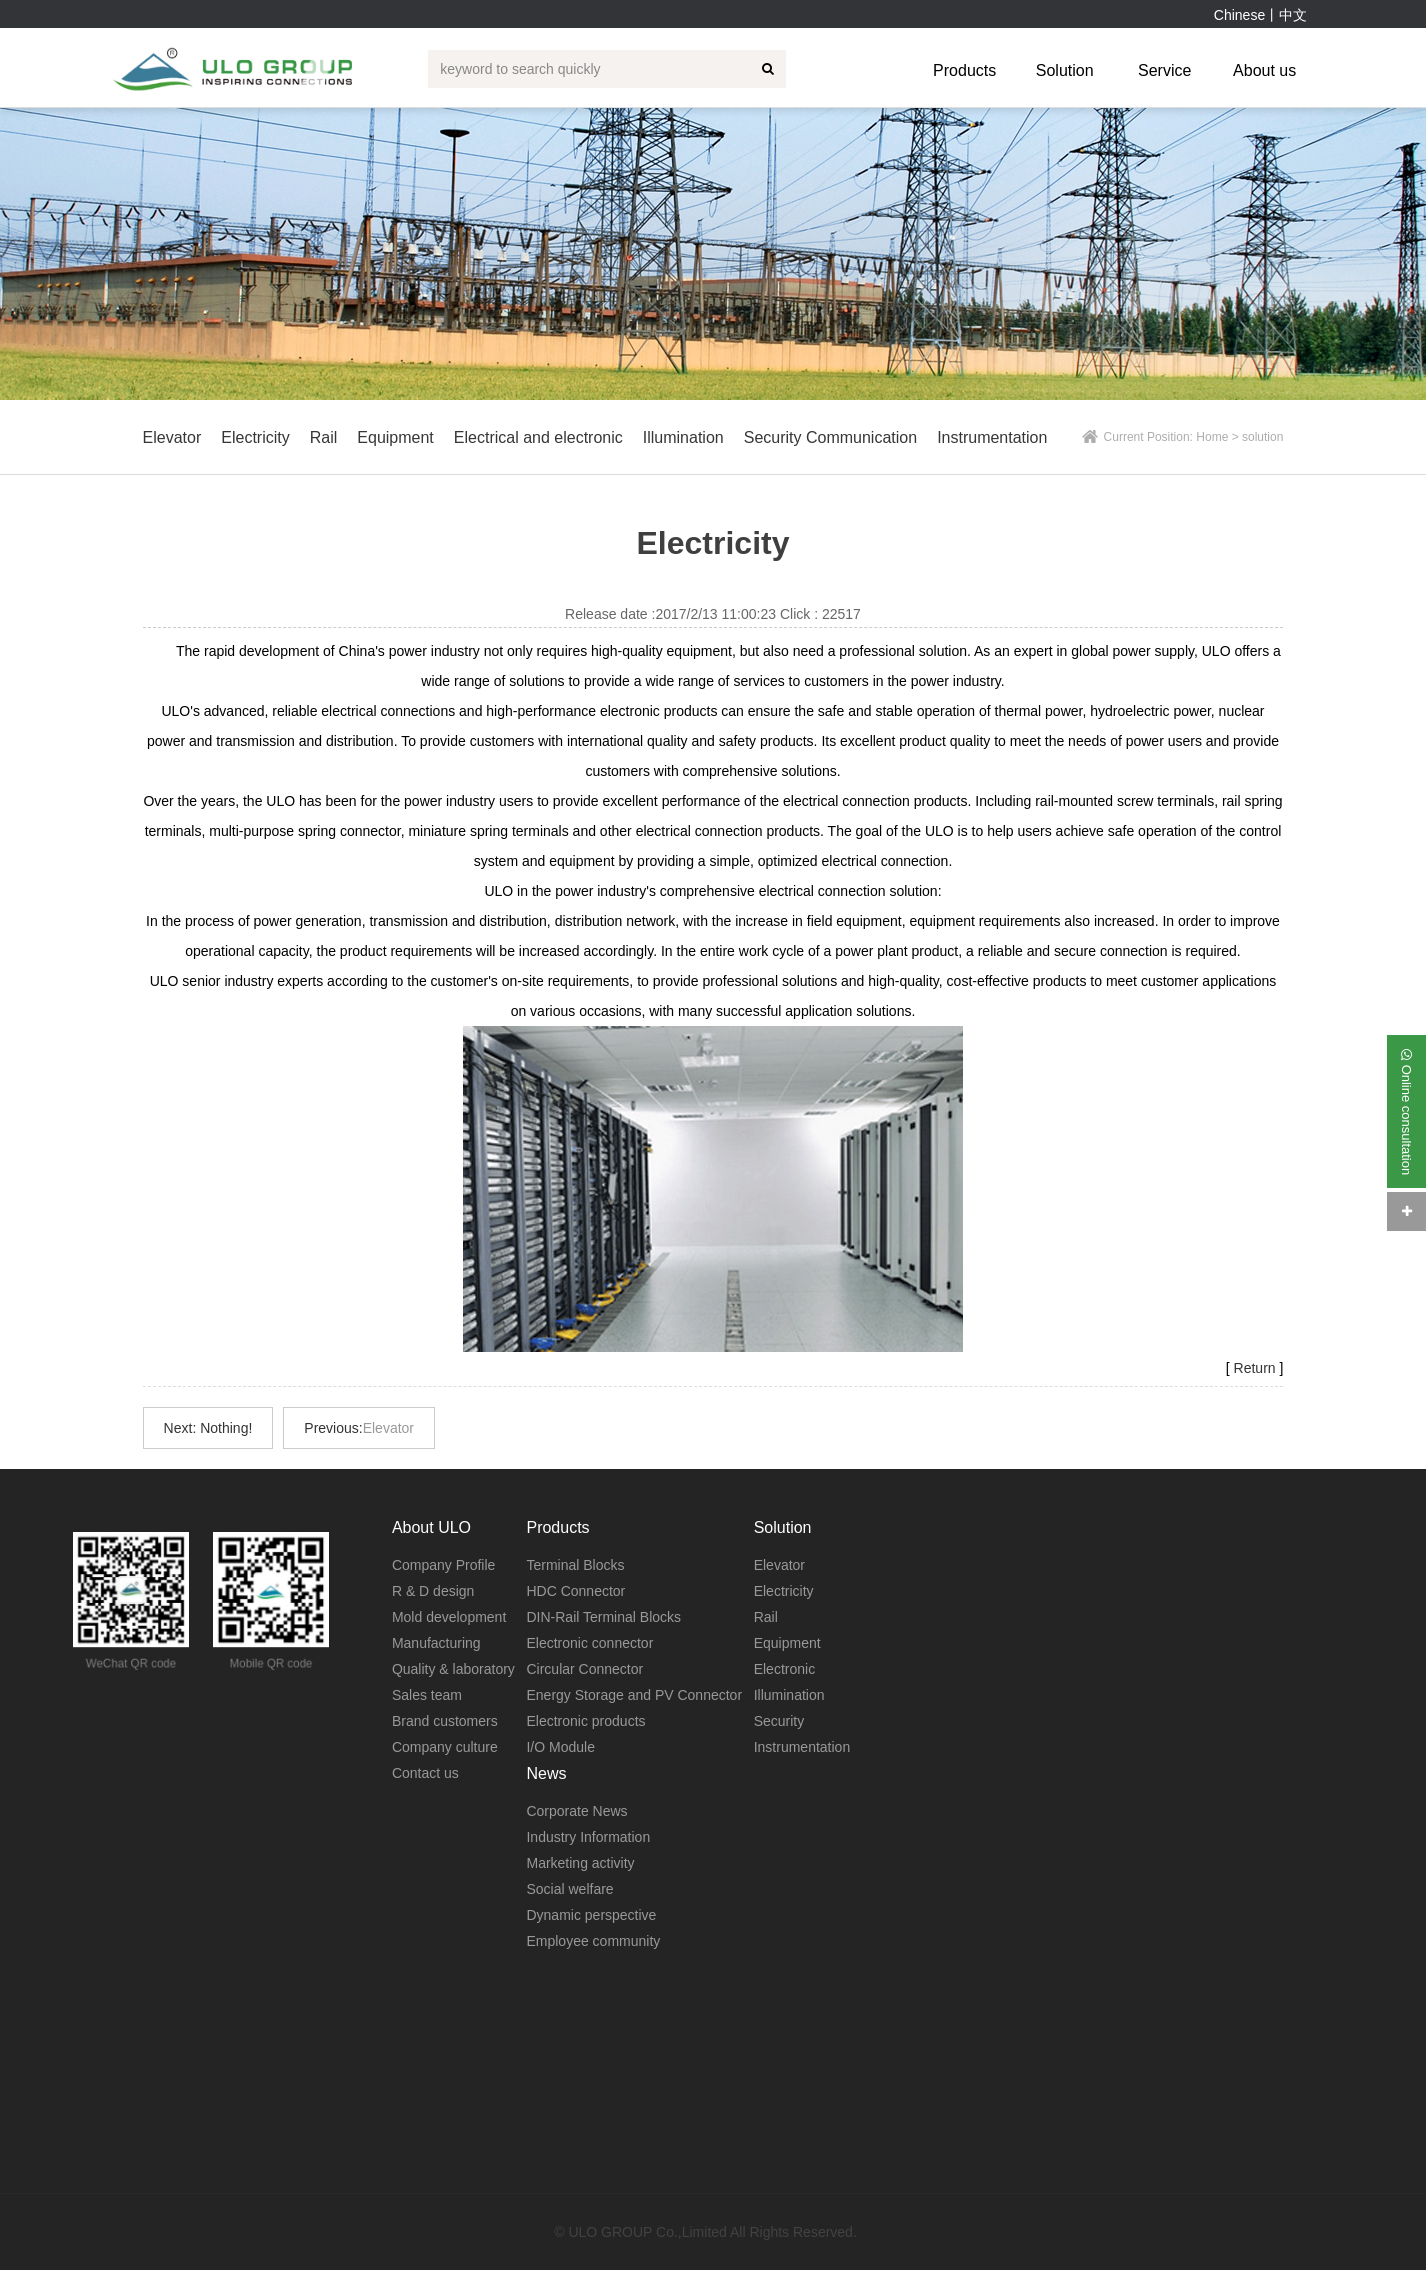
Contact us (425, 1773)
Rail (766, 1617)
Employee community (593, 1941)
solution (1262, 437)
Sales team (427, 1695)
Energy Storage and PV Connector (634, 1695)
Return (1255, 1368)
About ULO (431, 1527)
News (546, 1773)
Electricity (784, 1591)
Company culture (445, 1747)
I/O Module (560, 1747)
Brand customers (445, 1721)
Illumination (789, 1695)
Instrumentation (802, 1747)
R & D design (433, 1591)
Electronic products (585, 1721)
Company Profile (444, 1565)
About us (1264, 70)
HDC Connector (575, 1591)
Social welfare (569, 1889)
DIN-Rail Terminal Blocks (603, 1617)
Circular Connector (584, 1669)
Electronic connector (589, 1643)
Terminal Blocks (575, 1565)
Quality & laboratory (453, 1669)
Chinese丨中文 (1260, 15)
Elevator (388, 1428)
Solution (1065, 70)
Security (779, 1721)
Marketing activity (580, 1863)
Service (1164, 70)
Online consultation (1406, 1111)
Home (1212, 437)
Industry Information (588, 1837)
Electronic (784, 1669)
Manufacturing (436, 1643)
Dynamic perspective (591, 1915)
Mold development (449, 1617)
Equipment (787, 1643)
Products (964, 70)
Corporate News (576, 1811)
